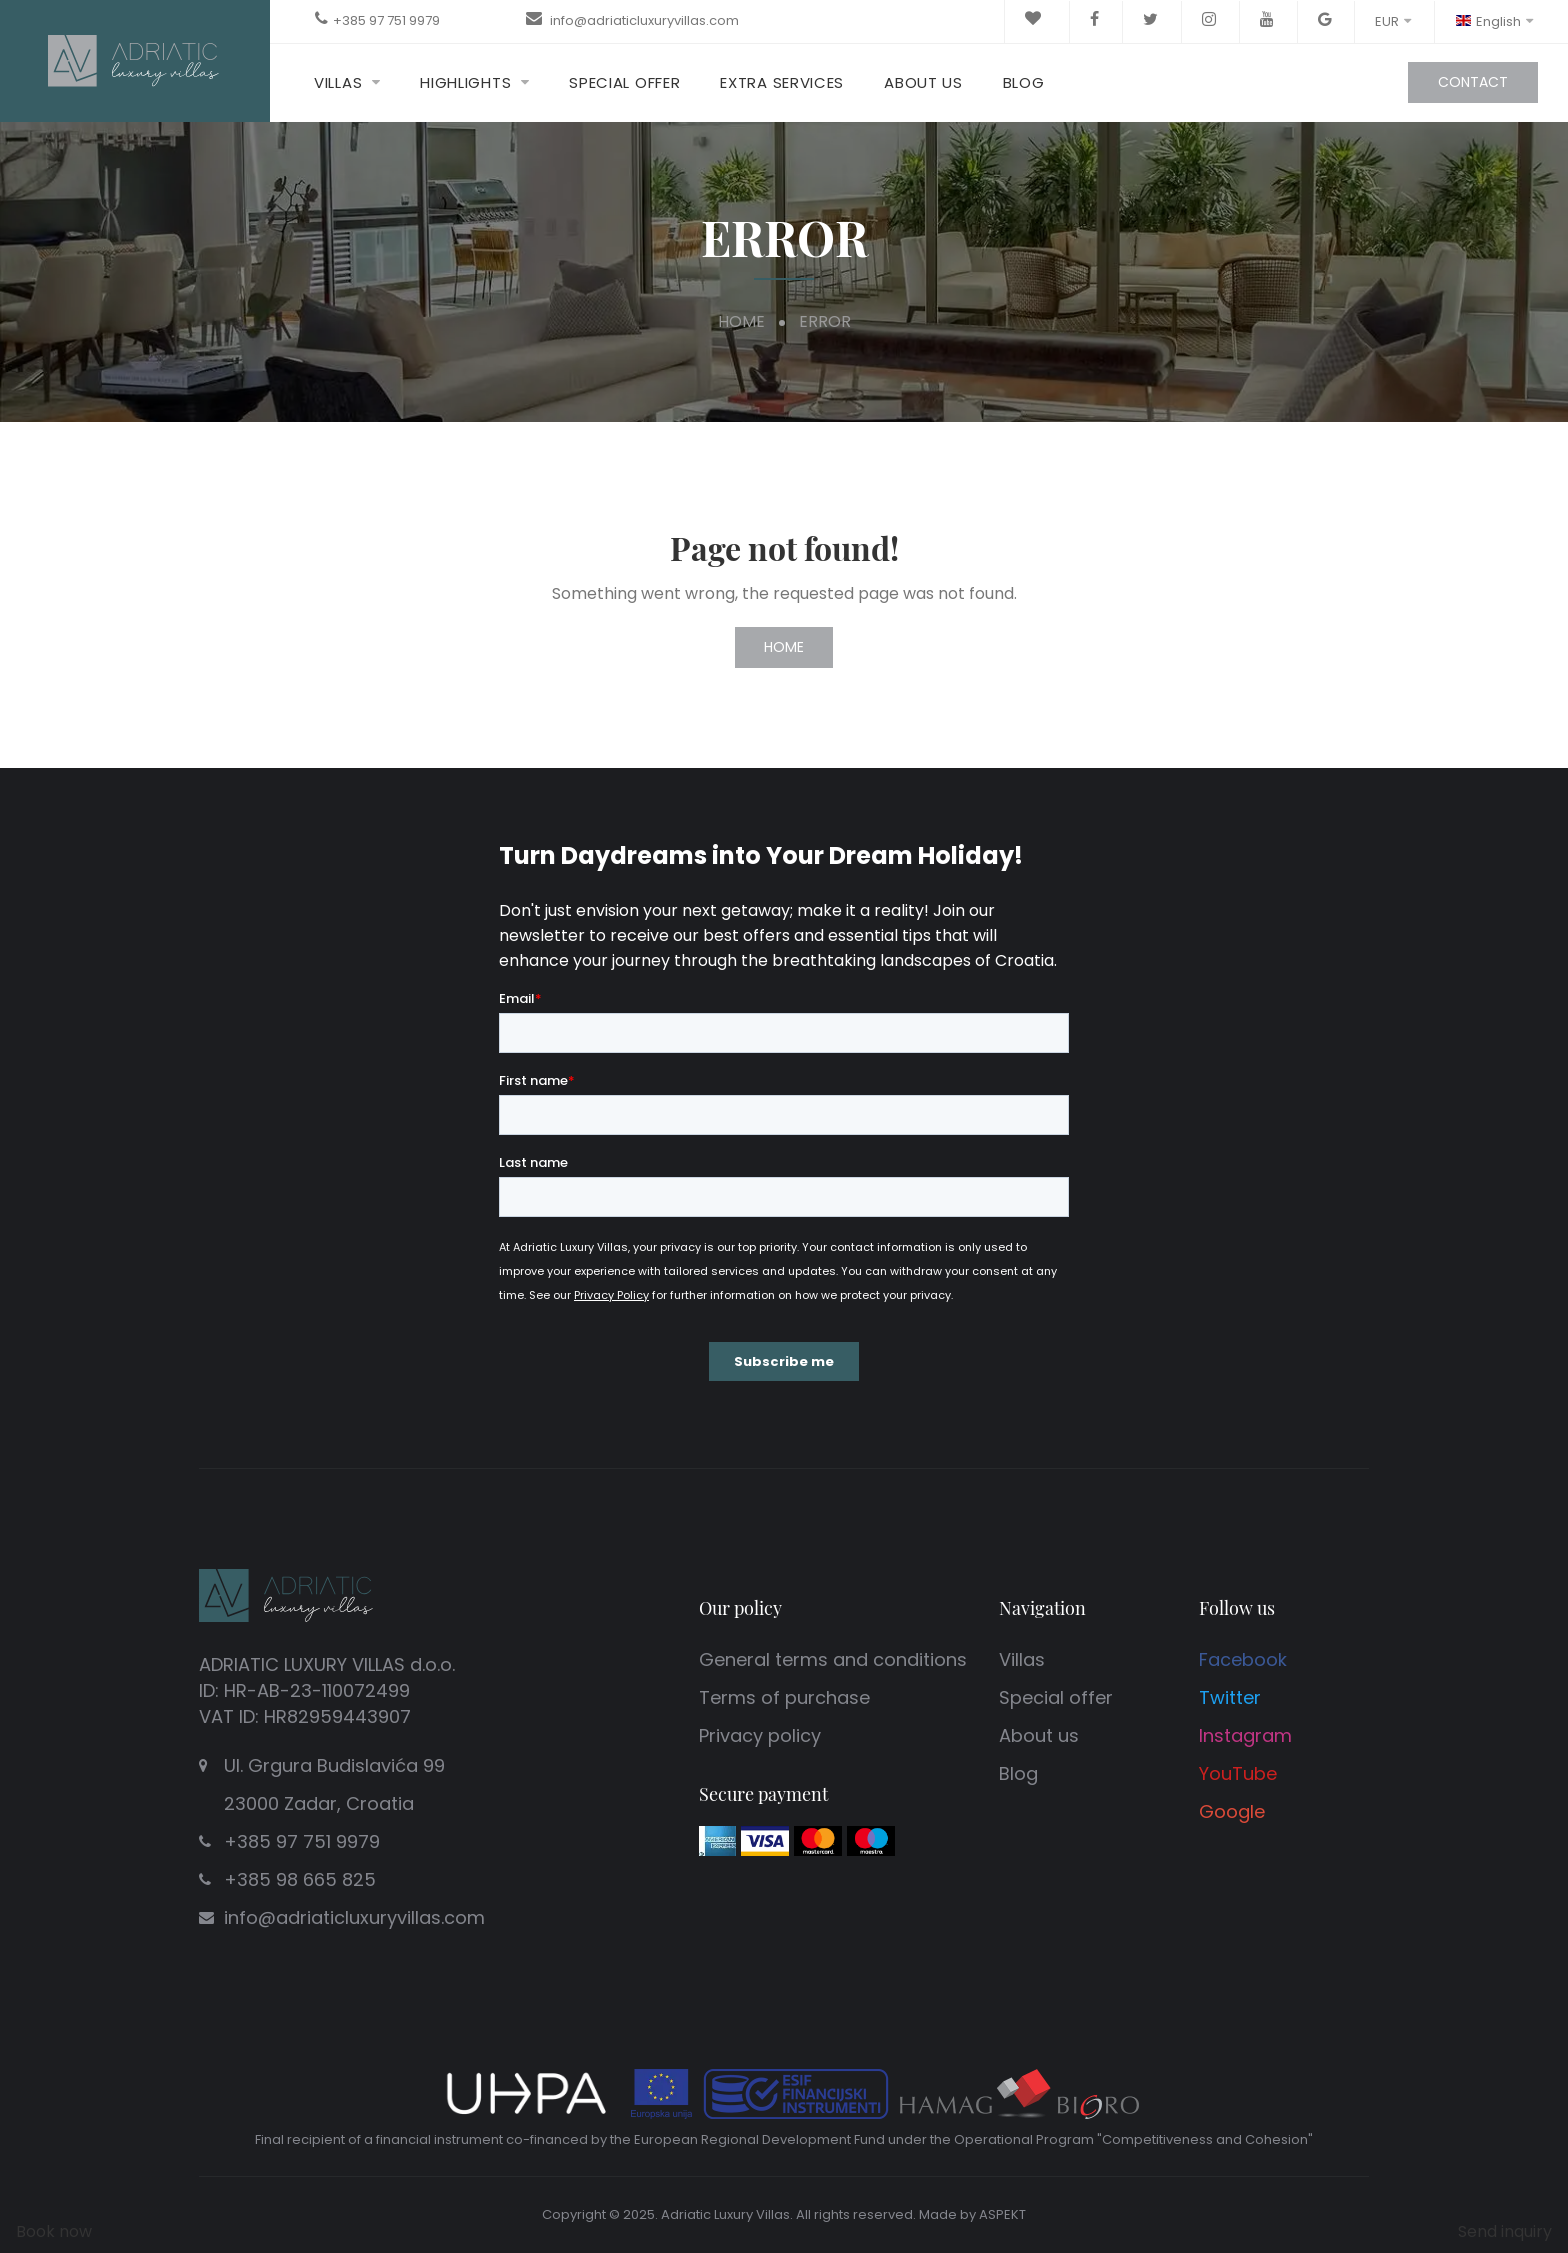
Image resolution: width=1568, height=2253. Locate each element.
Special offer (624, 82)
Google (1232, 1811)
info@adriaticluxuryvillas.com (643, 20)
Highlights (465, 82)
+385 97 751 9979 (386, 20)
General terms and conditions (833, 1659)
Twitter (1230, 1697)
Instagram (1245, 1735)
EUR (1393, 21)
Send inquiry (1505, 2231)
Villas (338, 82)
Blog (1024, 82)
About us (923, 82)
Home (741, 321)
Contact (1473, 82)
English (1494, 21)
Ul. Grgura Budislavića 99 (399, 1788)
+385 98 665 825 (300, 1879)
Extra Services (782, 82)
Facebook (1243, 1659)
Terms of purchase (784, 1697)
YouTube (1238, 1773)
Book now (54, 2231)
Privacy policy (760, 1735)
